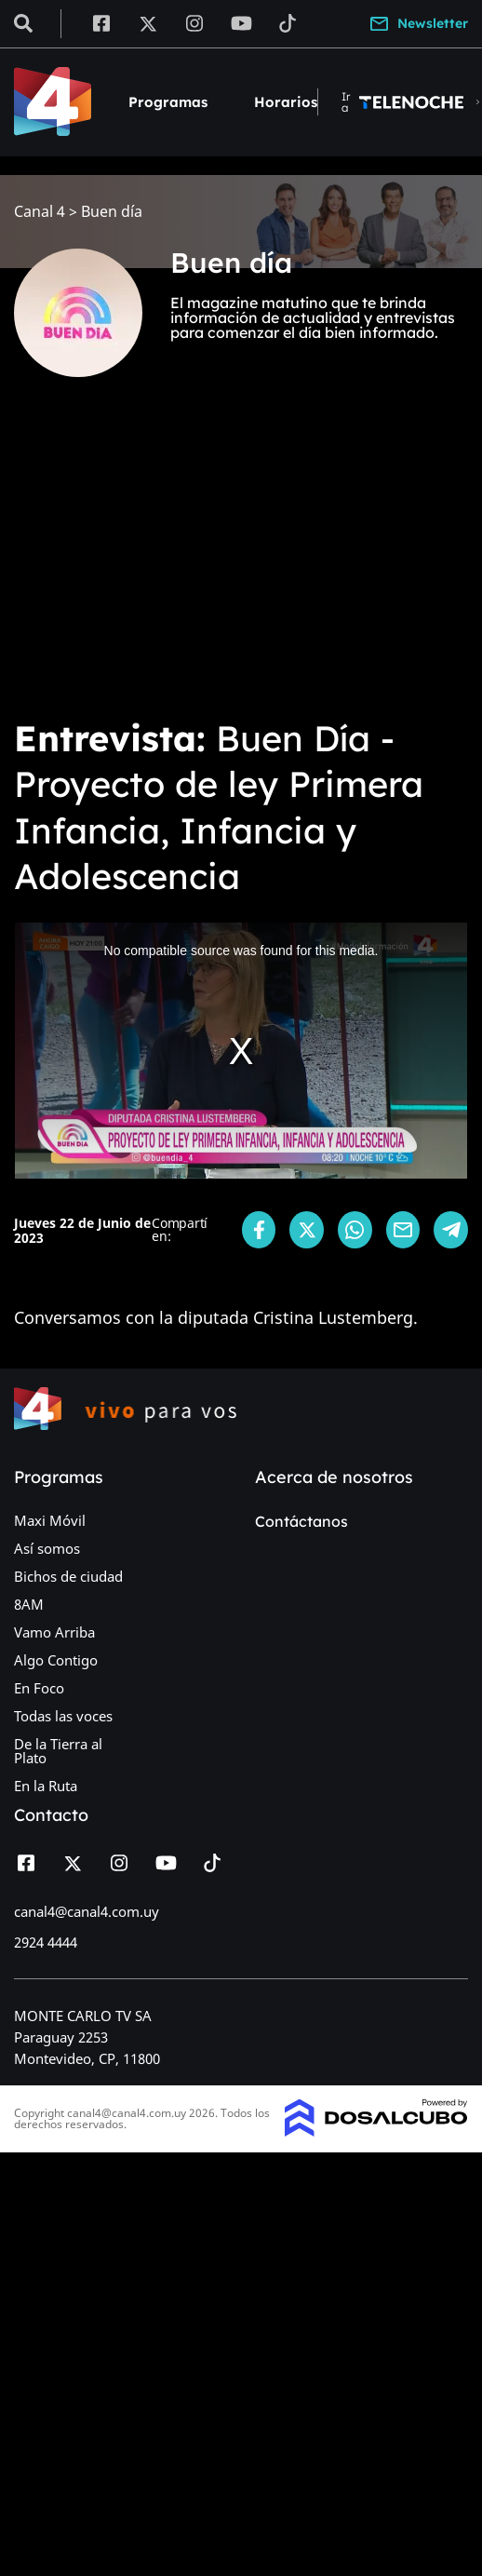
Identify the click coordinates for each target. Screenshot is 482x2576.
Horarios (285, 102)
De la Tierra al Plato (58, 1750)
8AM (29, 1604)
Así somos (47, 1548)
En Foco (39, 1688)
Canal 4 (39, 212)
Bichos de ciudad (68, 1576)
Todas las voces (63, 1715)
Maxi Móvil (50, 1520)
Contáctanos (301, 1521)
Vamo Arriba (54, 1632)
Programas (168, 102)
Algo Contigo (56, 1660)
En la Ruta (45, 1785)
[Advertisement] (200, 560)
